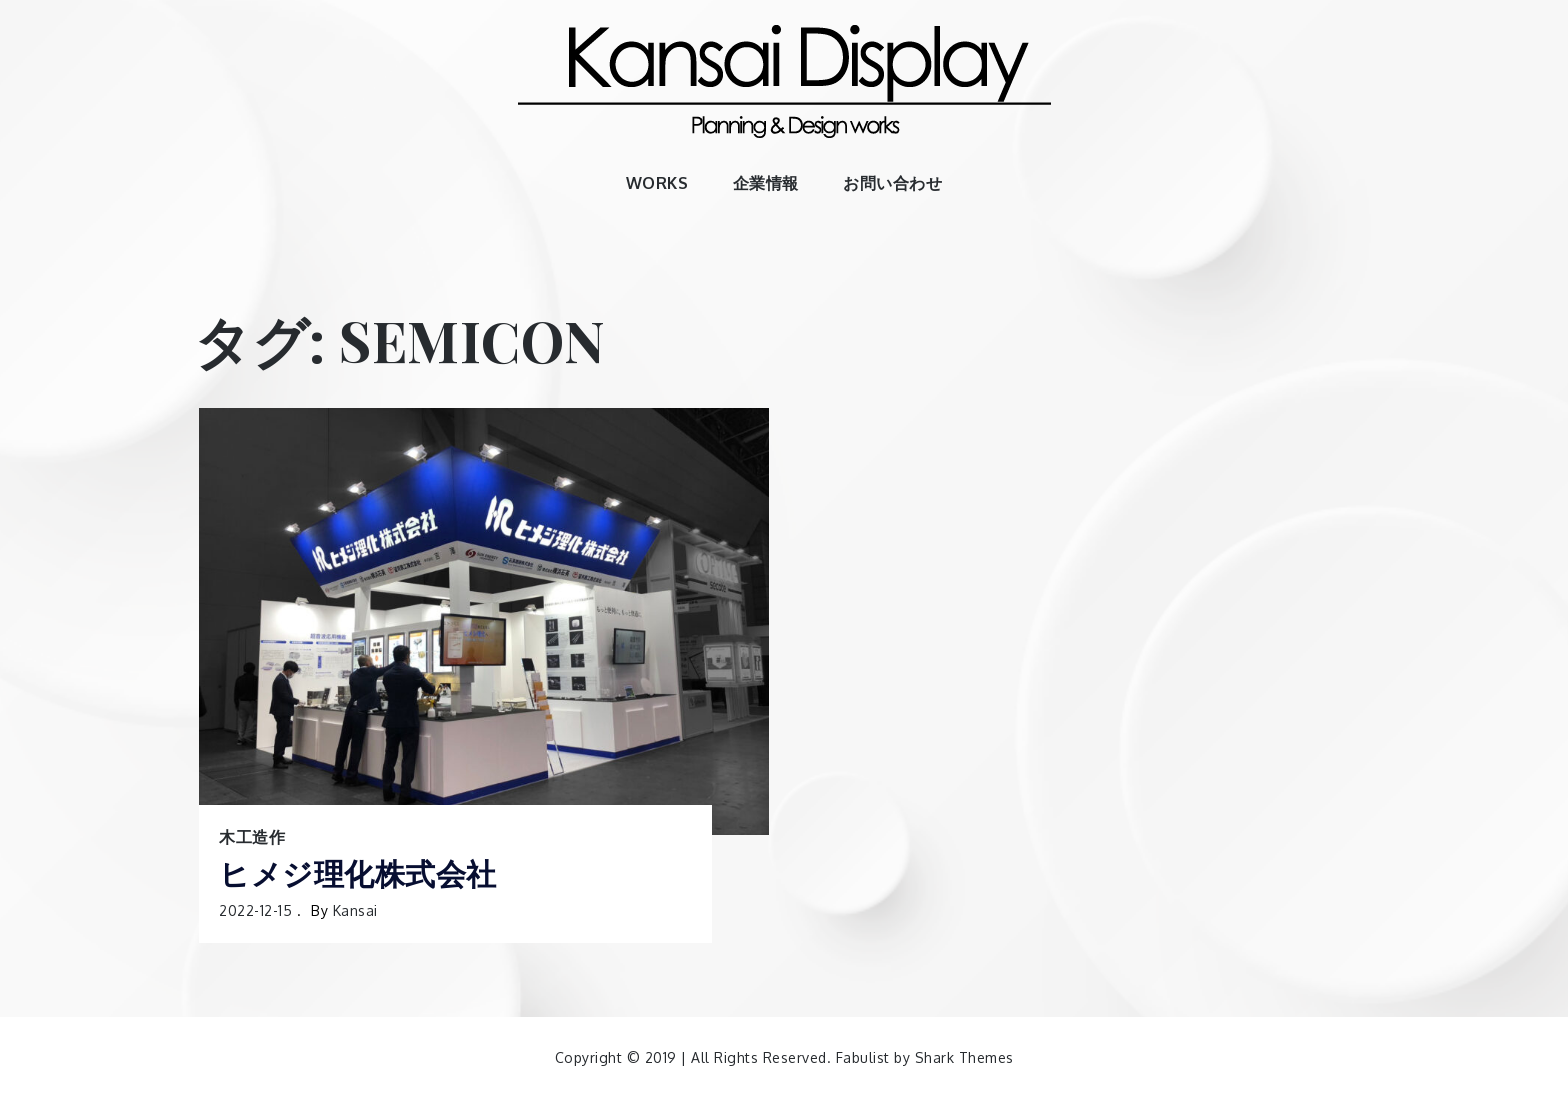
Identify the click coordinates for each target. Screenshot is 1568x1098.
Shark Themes (964, 1057)
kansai (355, 910)
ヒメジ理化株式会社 (358, 873)
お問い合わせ (892, 183)
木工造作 (252, 837)
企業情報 (766, 183)
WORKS (657, 183)
